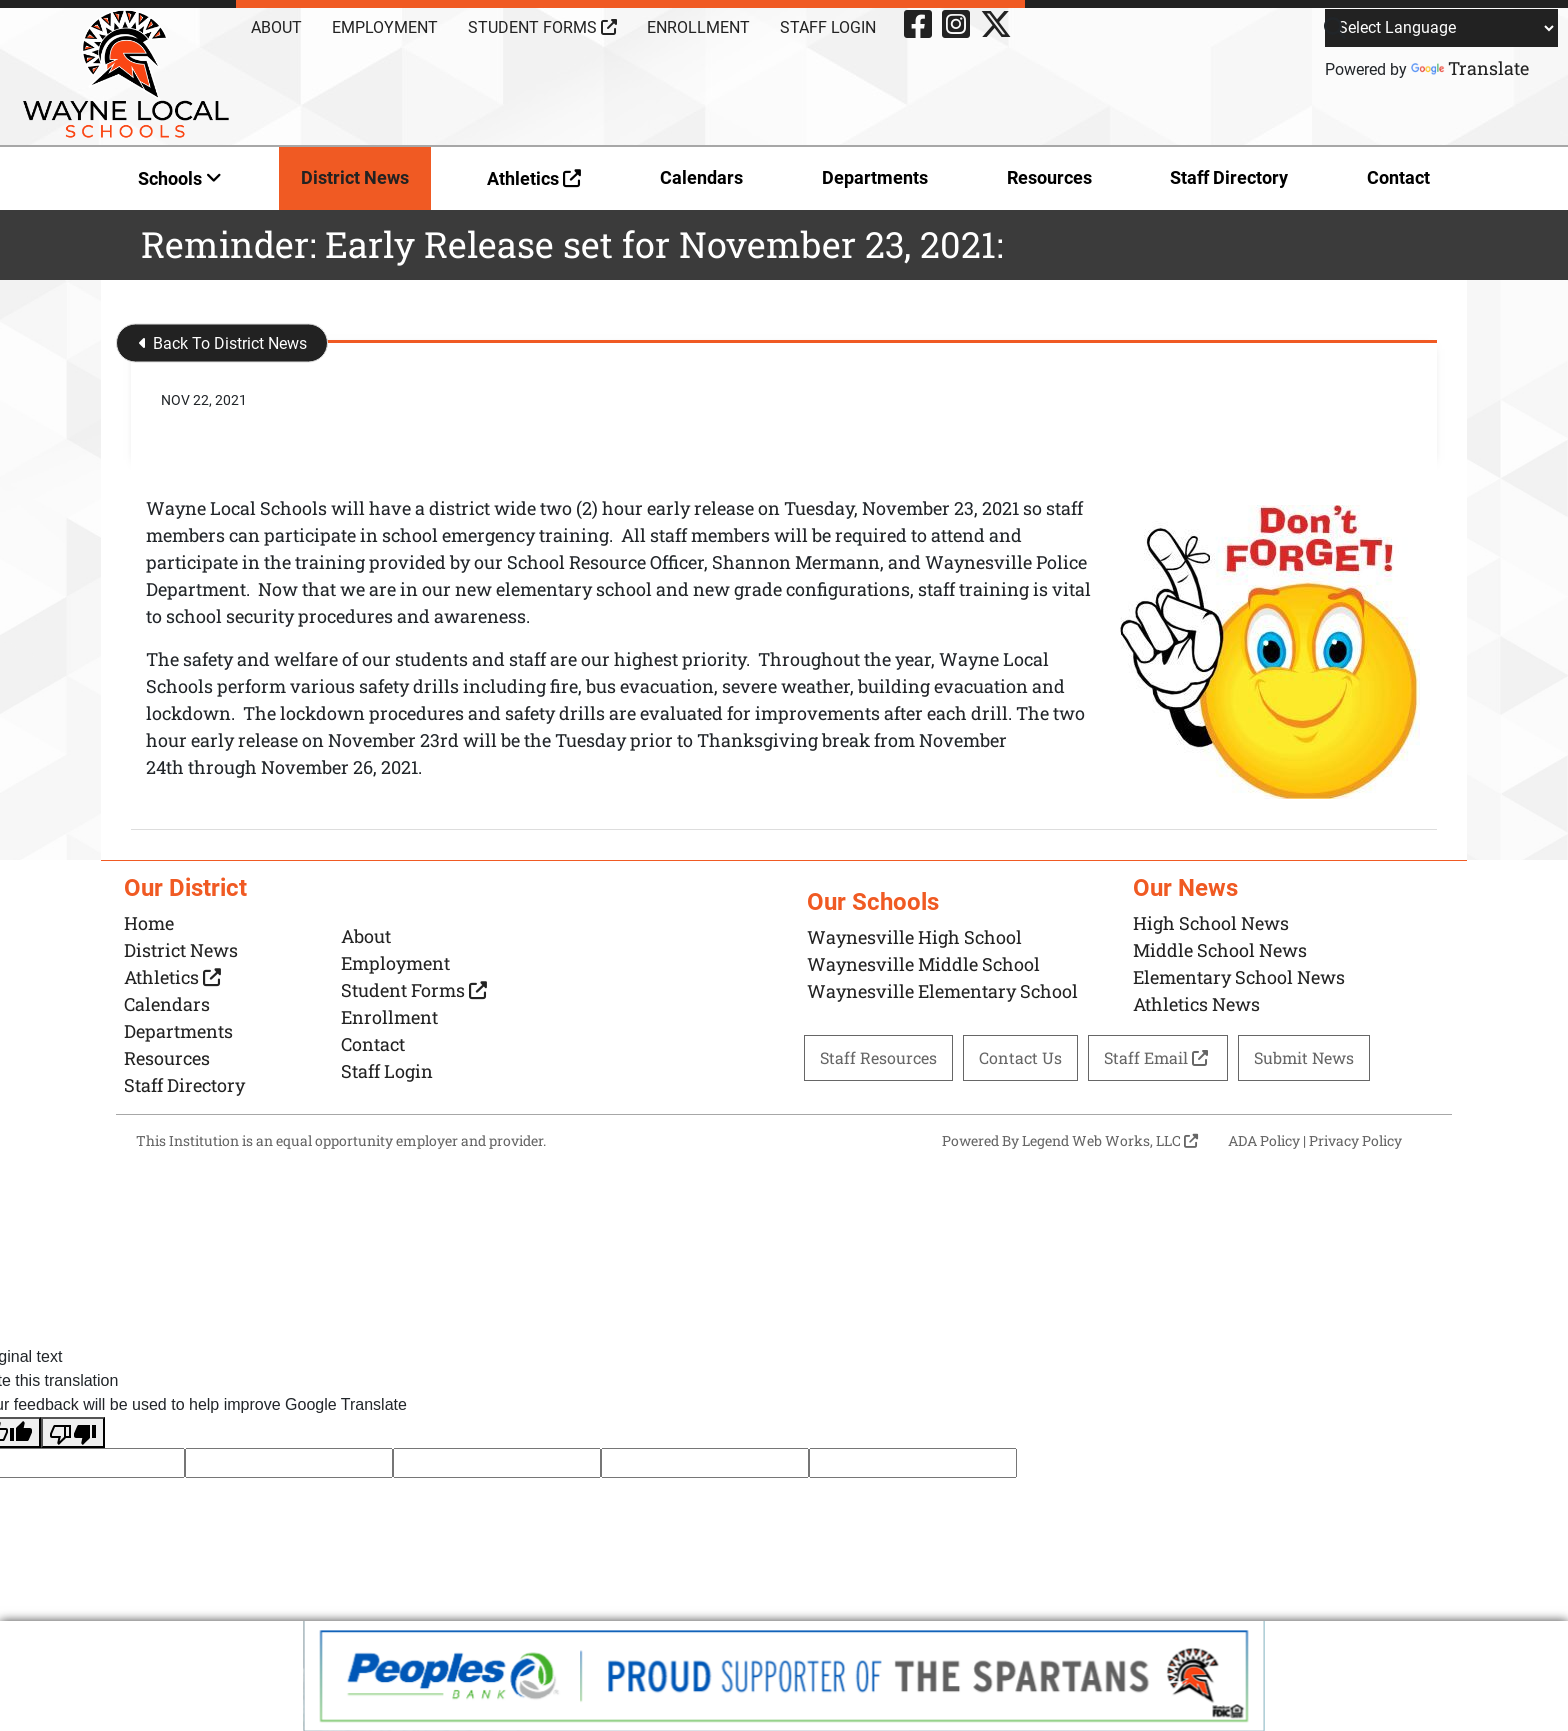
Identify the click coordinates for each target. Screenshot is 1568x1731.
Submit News (1304, 1057)
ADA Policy (1264, 1140)
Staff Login (828, 27)
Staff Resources (878, 1057)
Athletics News (1196, 1004)
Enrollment (698, 27)
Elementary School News (1239, 977)
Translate (1470, 68)
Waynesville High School (914, 937)
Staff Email (1158, 1057)
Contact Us (1020, 1057)
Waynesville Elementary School (942, 991)
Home (149, 923)
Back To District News (223, 343)
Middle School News (1220, 950)
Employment (385, 27)
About (276, 27)
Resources (1049, 177)
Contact (1398, 177)
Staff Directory (1229, 177)
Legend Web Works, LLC (1110, 1140)
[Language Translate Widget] (1441, 28)
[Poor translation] (73, 1432)
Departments (875, 177)
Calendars (701, 177)
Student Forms (542, 27)
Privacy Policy (1355, 1140)
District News (355, 177)
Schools (180, 178)
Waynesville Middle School (923, 964)
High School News (1211, 923)
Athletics (534, 178)
